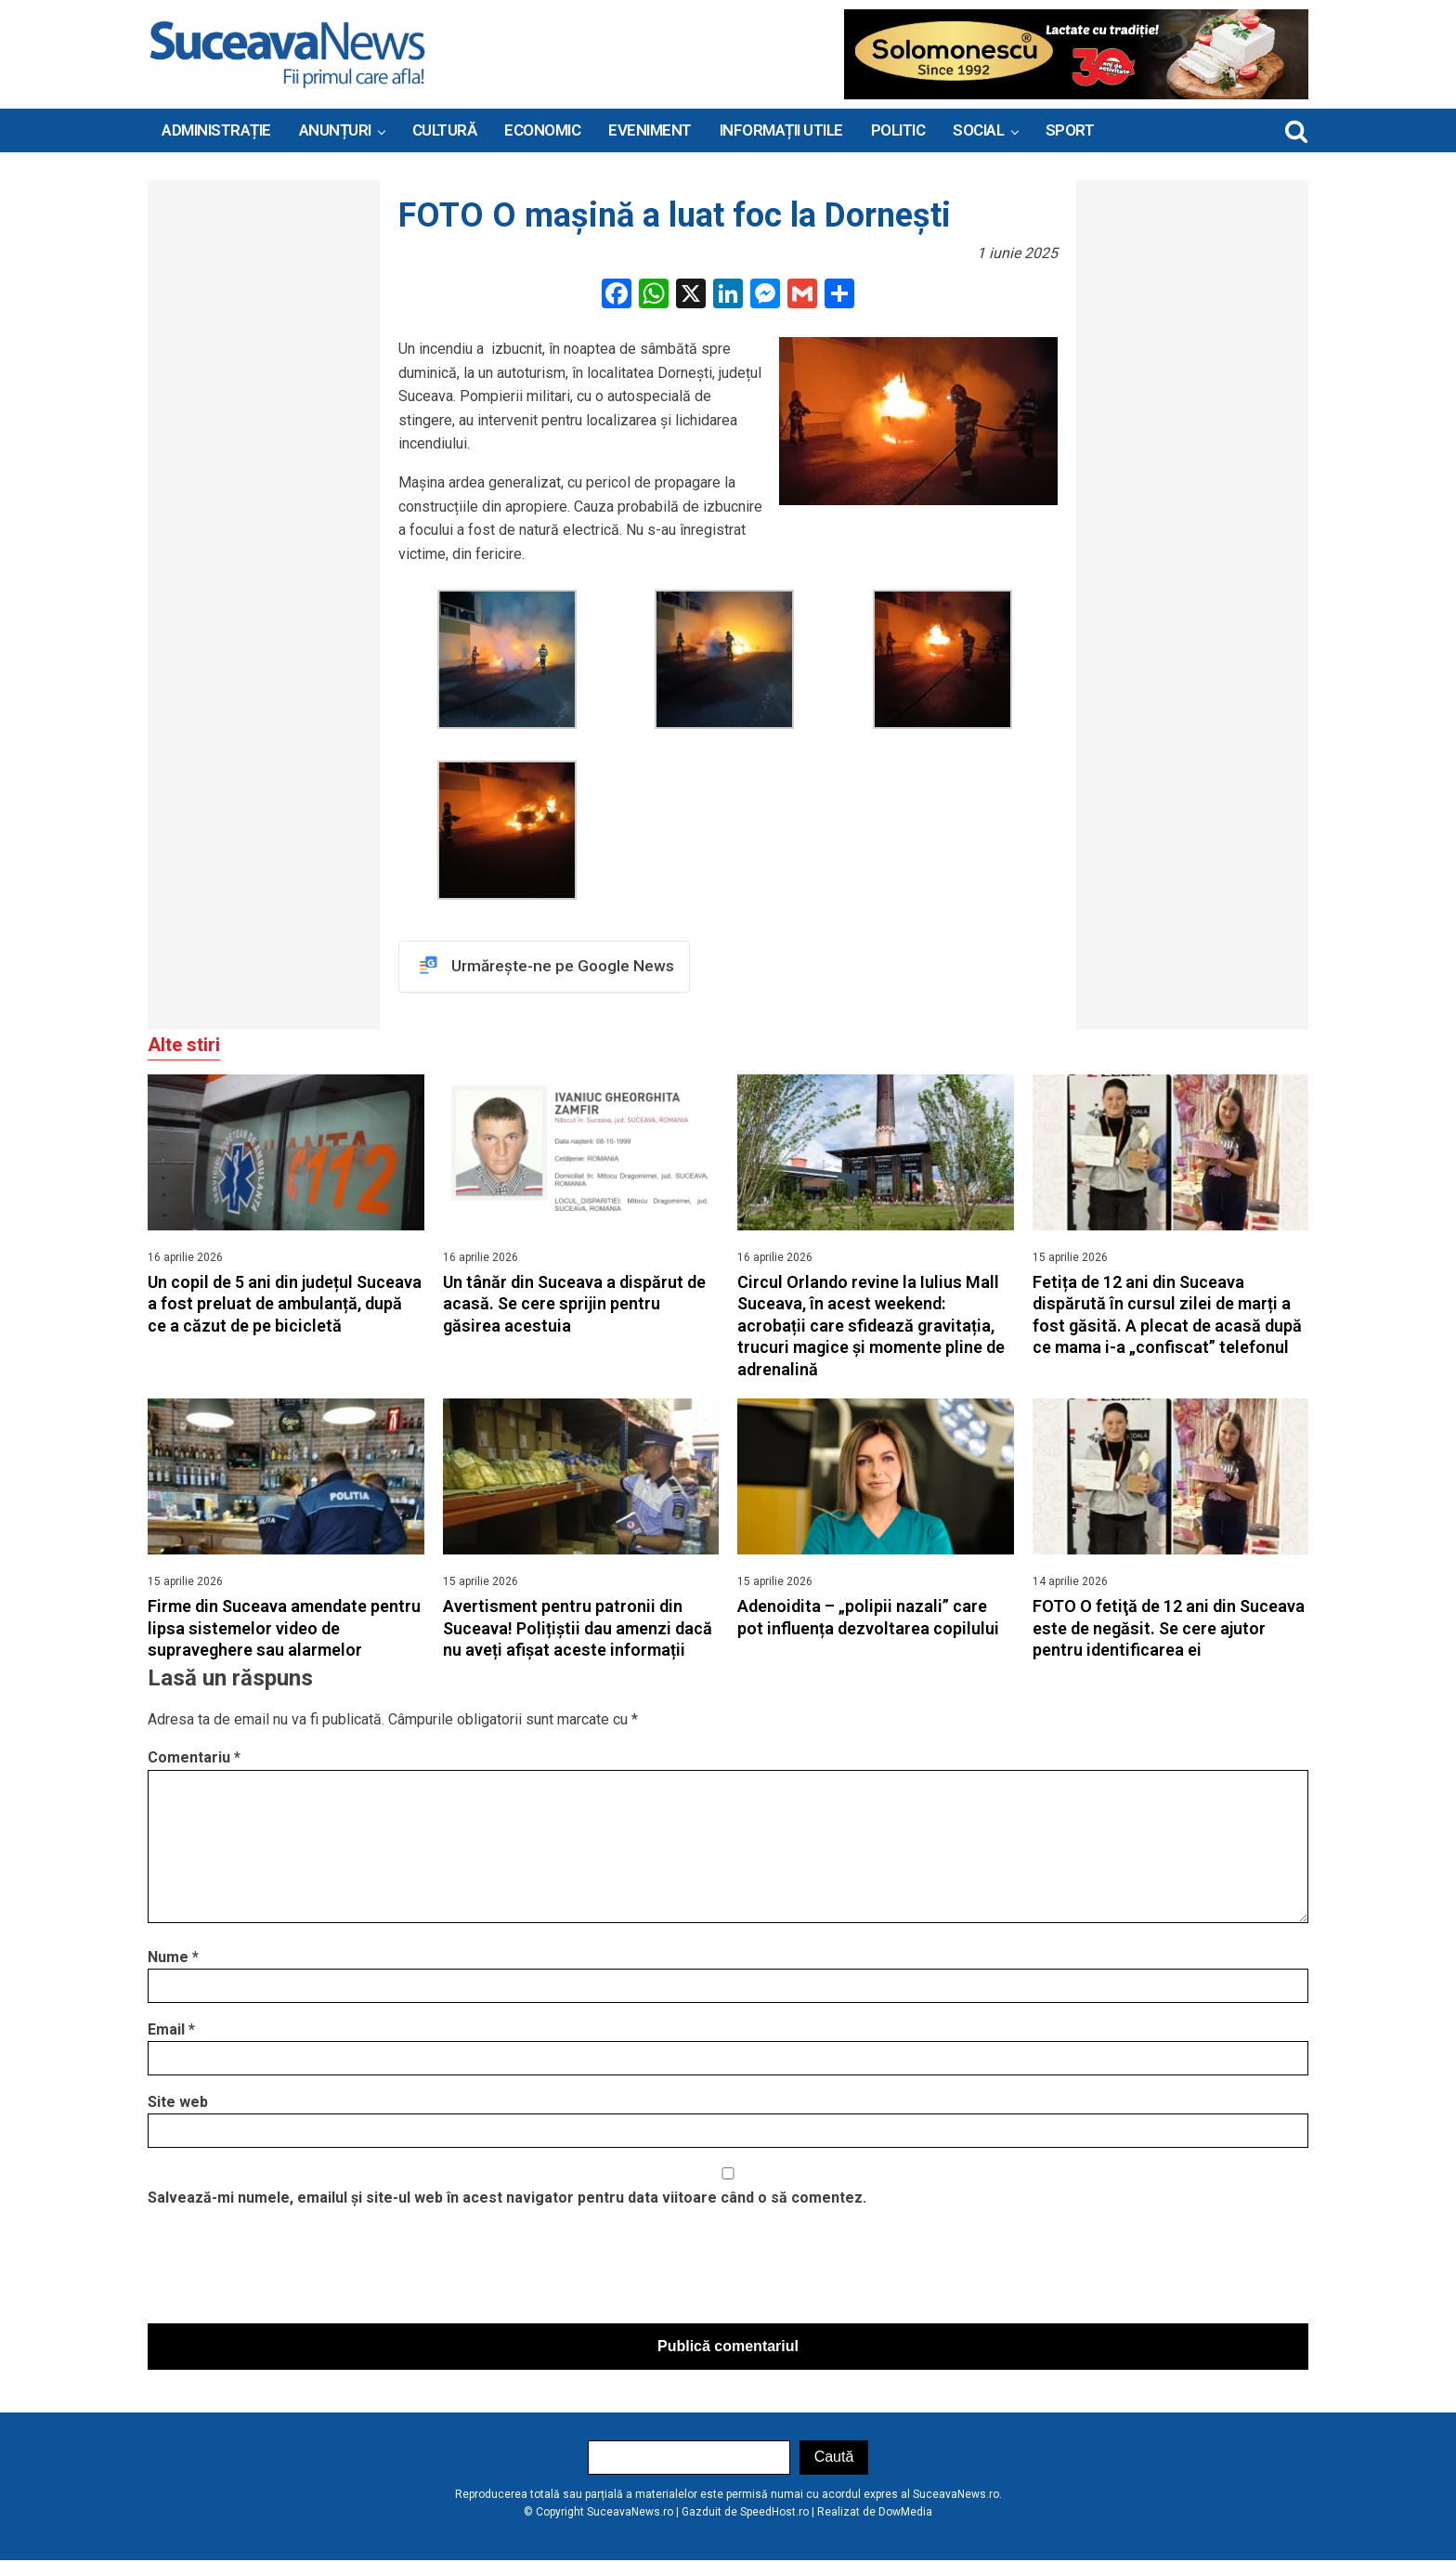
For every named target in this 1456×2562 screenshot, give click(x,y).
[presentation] (289, 2271)
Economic (542, 130)
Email (171, 2030)
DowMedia (905, 2512)
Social (978, 130)
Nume (173, 1958)
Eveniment (650, 130)
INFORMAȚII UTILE (781, 130)
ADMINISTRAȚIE (216, 130)
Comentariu (194, 1759)
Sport (1070, 130)
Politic (898, 130)
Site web (178, 2103)
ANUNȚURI (335, 130)
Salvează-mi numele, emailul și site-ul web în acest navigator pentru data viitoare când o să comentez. (507, 2199)
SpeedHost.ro (774, 2512)
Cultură (444, 130)
